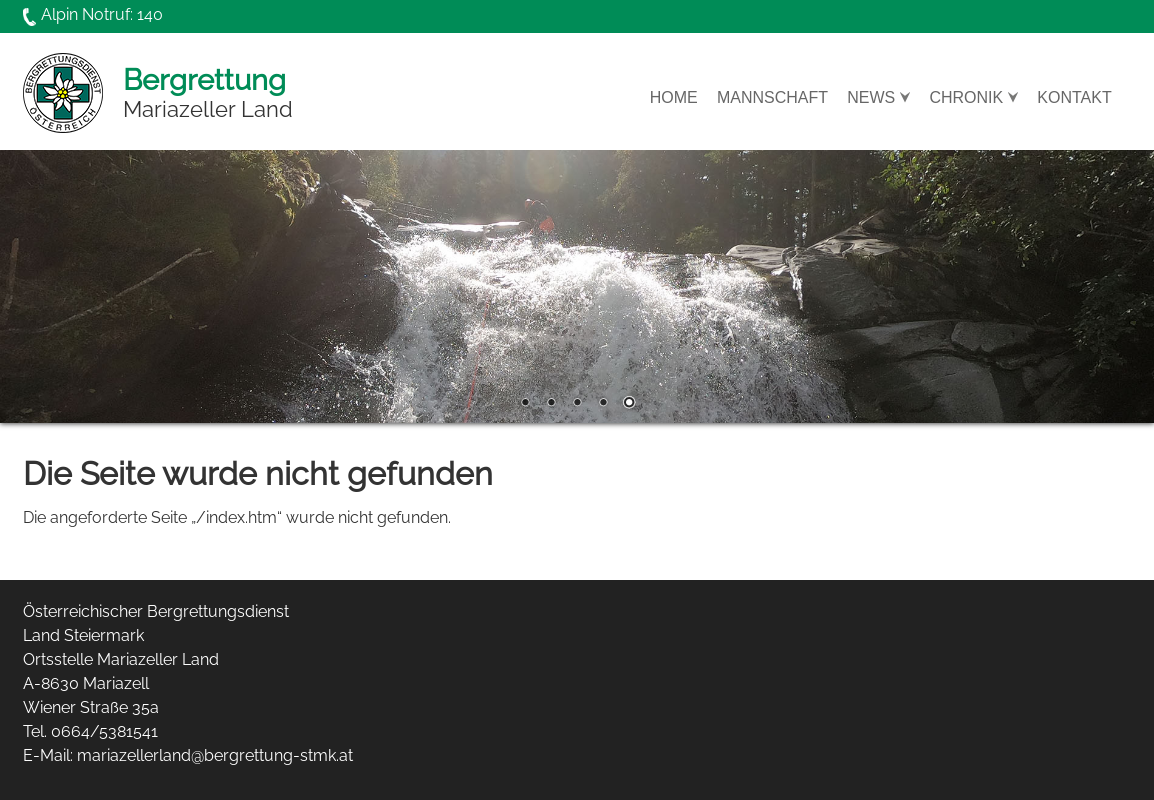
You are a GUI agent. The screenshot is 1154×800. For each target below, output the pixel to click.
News (871, 98)
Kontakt (1074, 98)
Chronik (966, 98)
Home (674, 98)
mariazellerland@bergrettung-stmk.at (215, 755)
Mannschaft (772, 98)
